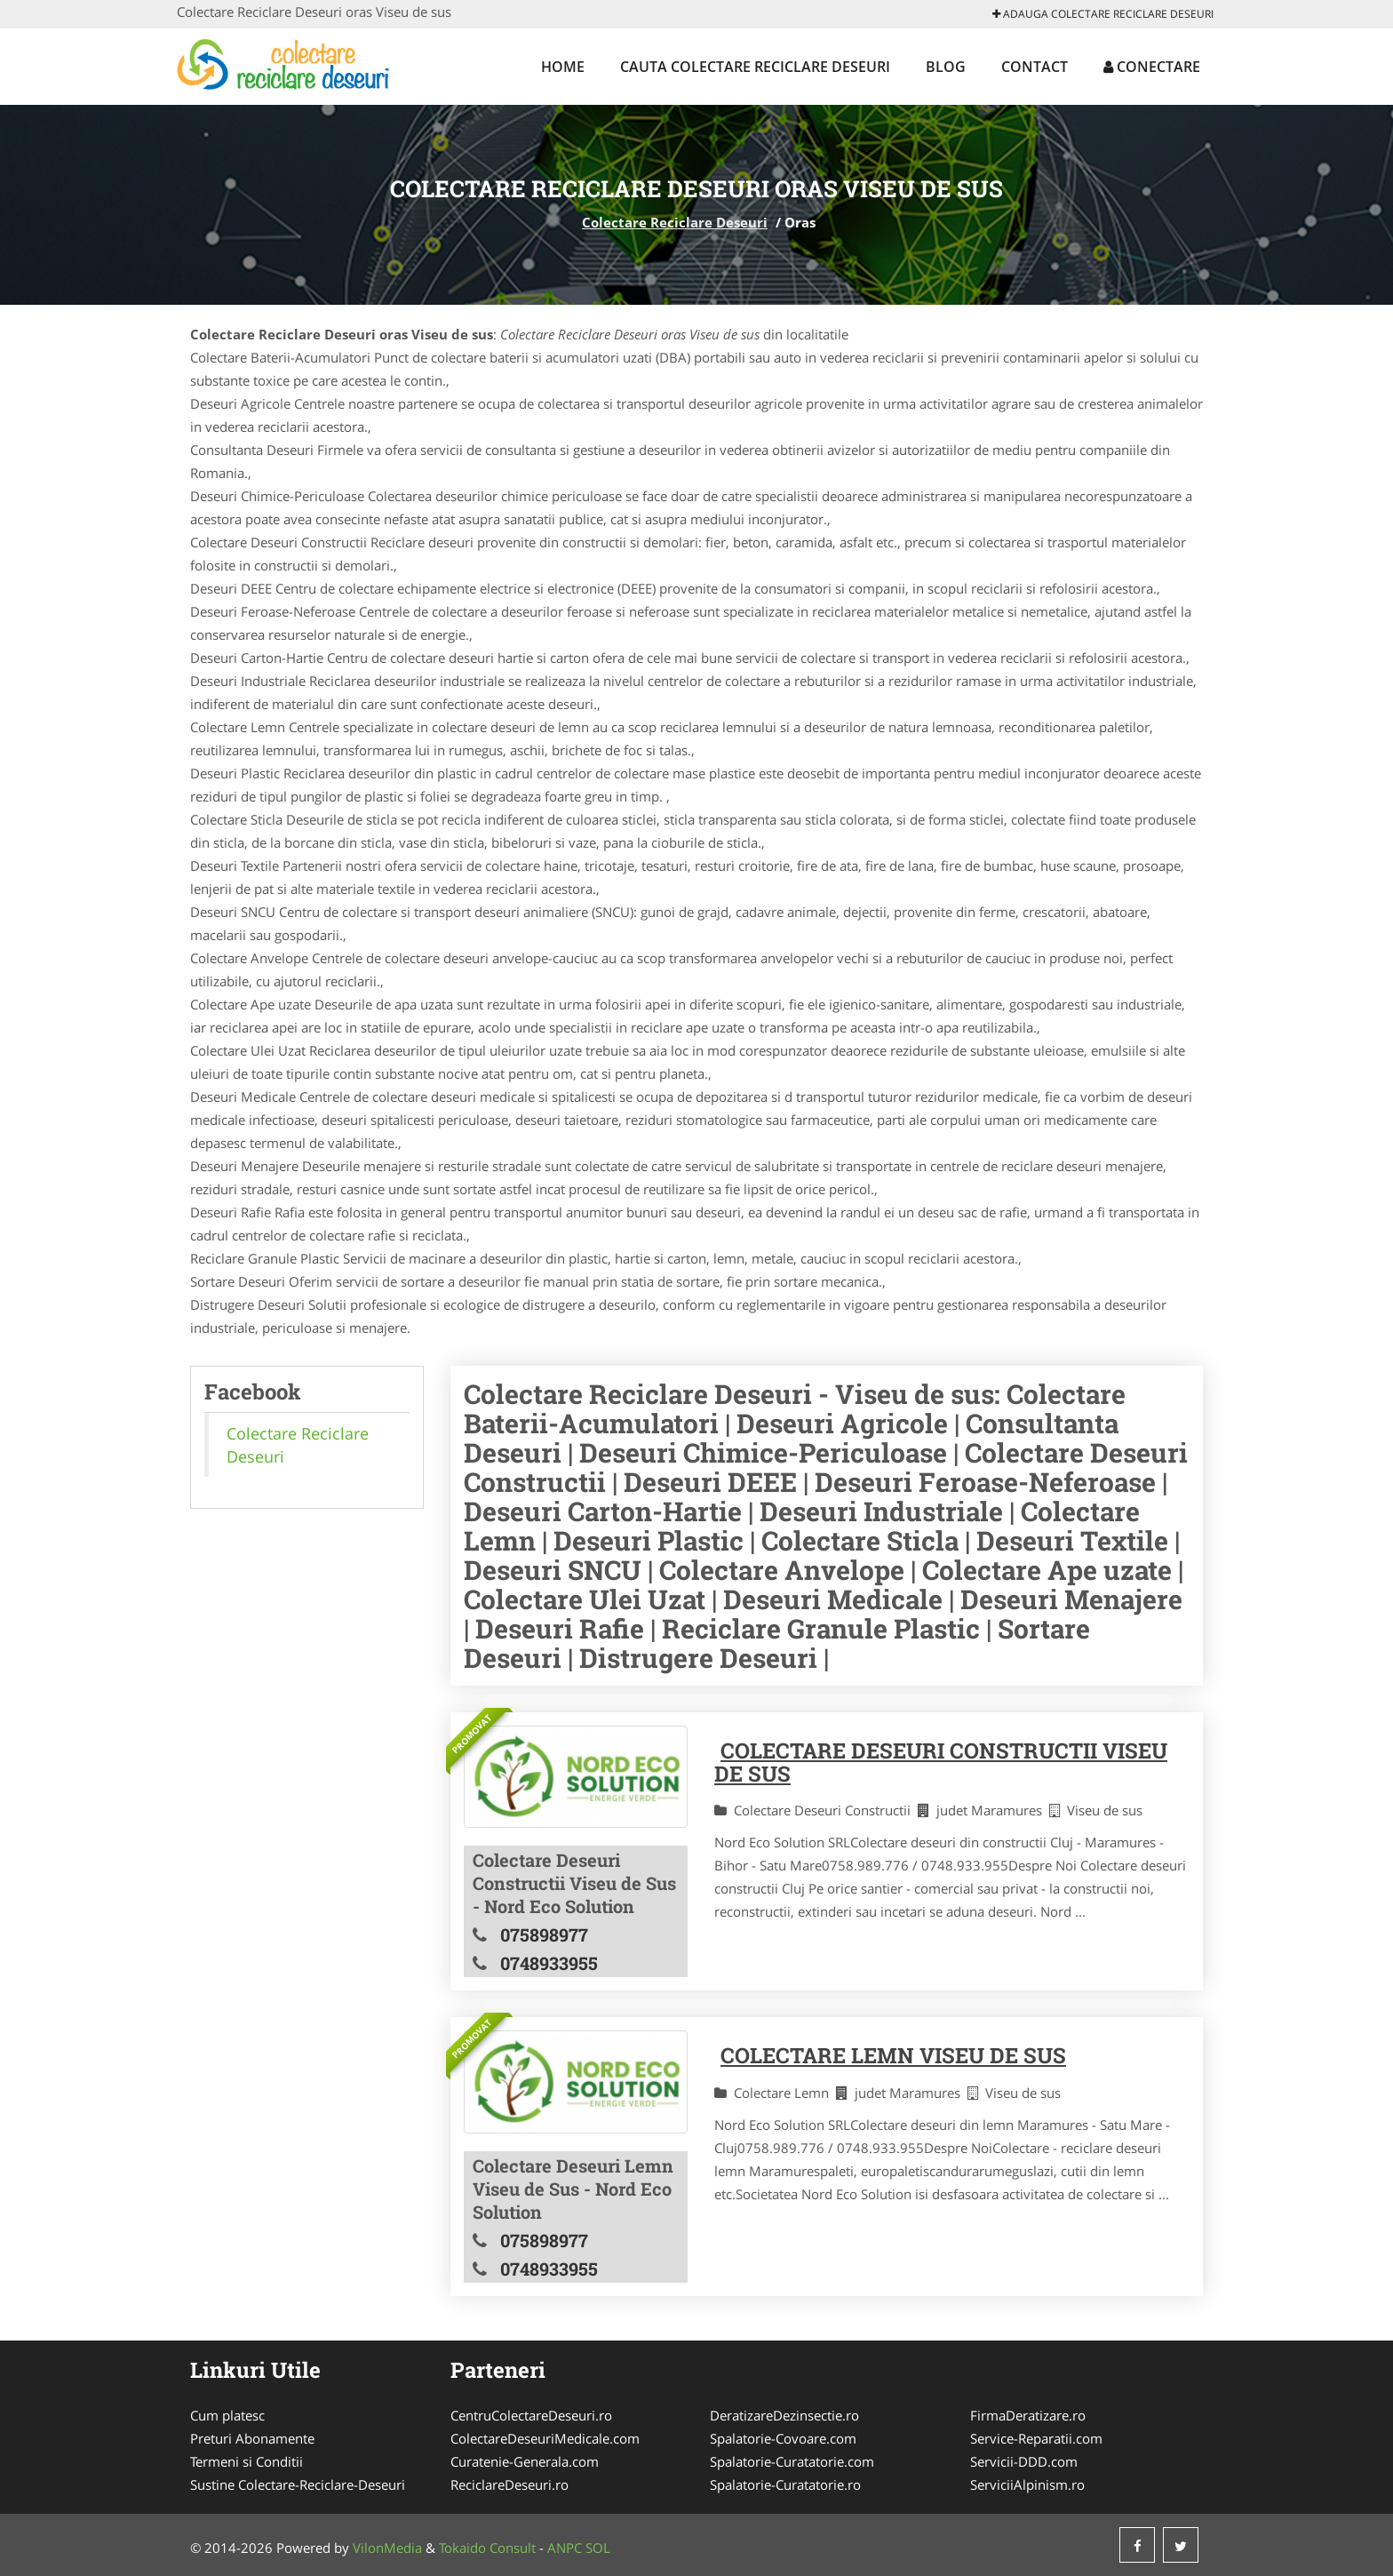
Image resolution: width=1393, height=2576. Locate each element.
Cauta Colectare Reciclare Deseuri (755, 66)
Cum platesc (227, 2415)
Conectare (1151, 66)
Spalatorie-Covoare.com (783, 2438)
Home (563, 66)
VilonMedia (387, 2547)
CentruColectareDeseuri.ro (531, 2415)
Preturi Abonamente (252, 2438)
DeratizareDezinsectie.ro (784, 2415)
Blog (946, 66)
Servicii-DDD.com (1024, 2461)
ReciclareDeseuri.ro (509, 2484)
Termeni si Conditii (246, 2461)
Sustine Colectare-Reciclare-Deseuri (297, 2484)
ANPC (564, 2547)
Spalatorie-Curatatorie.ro (785, 2484)
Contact (1034, 66)
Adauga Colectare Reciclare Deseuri (1103, 13)
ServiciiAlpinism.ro (1027, 2484)
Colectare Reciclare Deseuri (675, 222)
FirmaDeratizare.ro (1028, 2415)
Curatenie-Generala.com (524, 2461)
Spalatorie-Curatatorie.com (792, 2461)
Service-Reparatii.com (1036, 2438)
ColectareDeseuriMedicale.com (545, 2438)
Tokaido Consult (487, 2547)
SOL (597, 2547)
